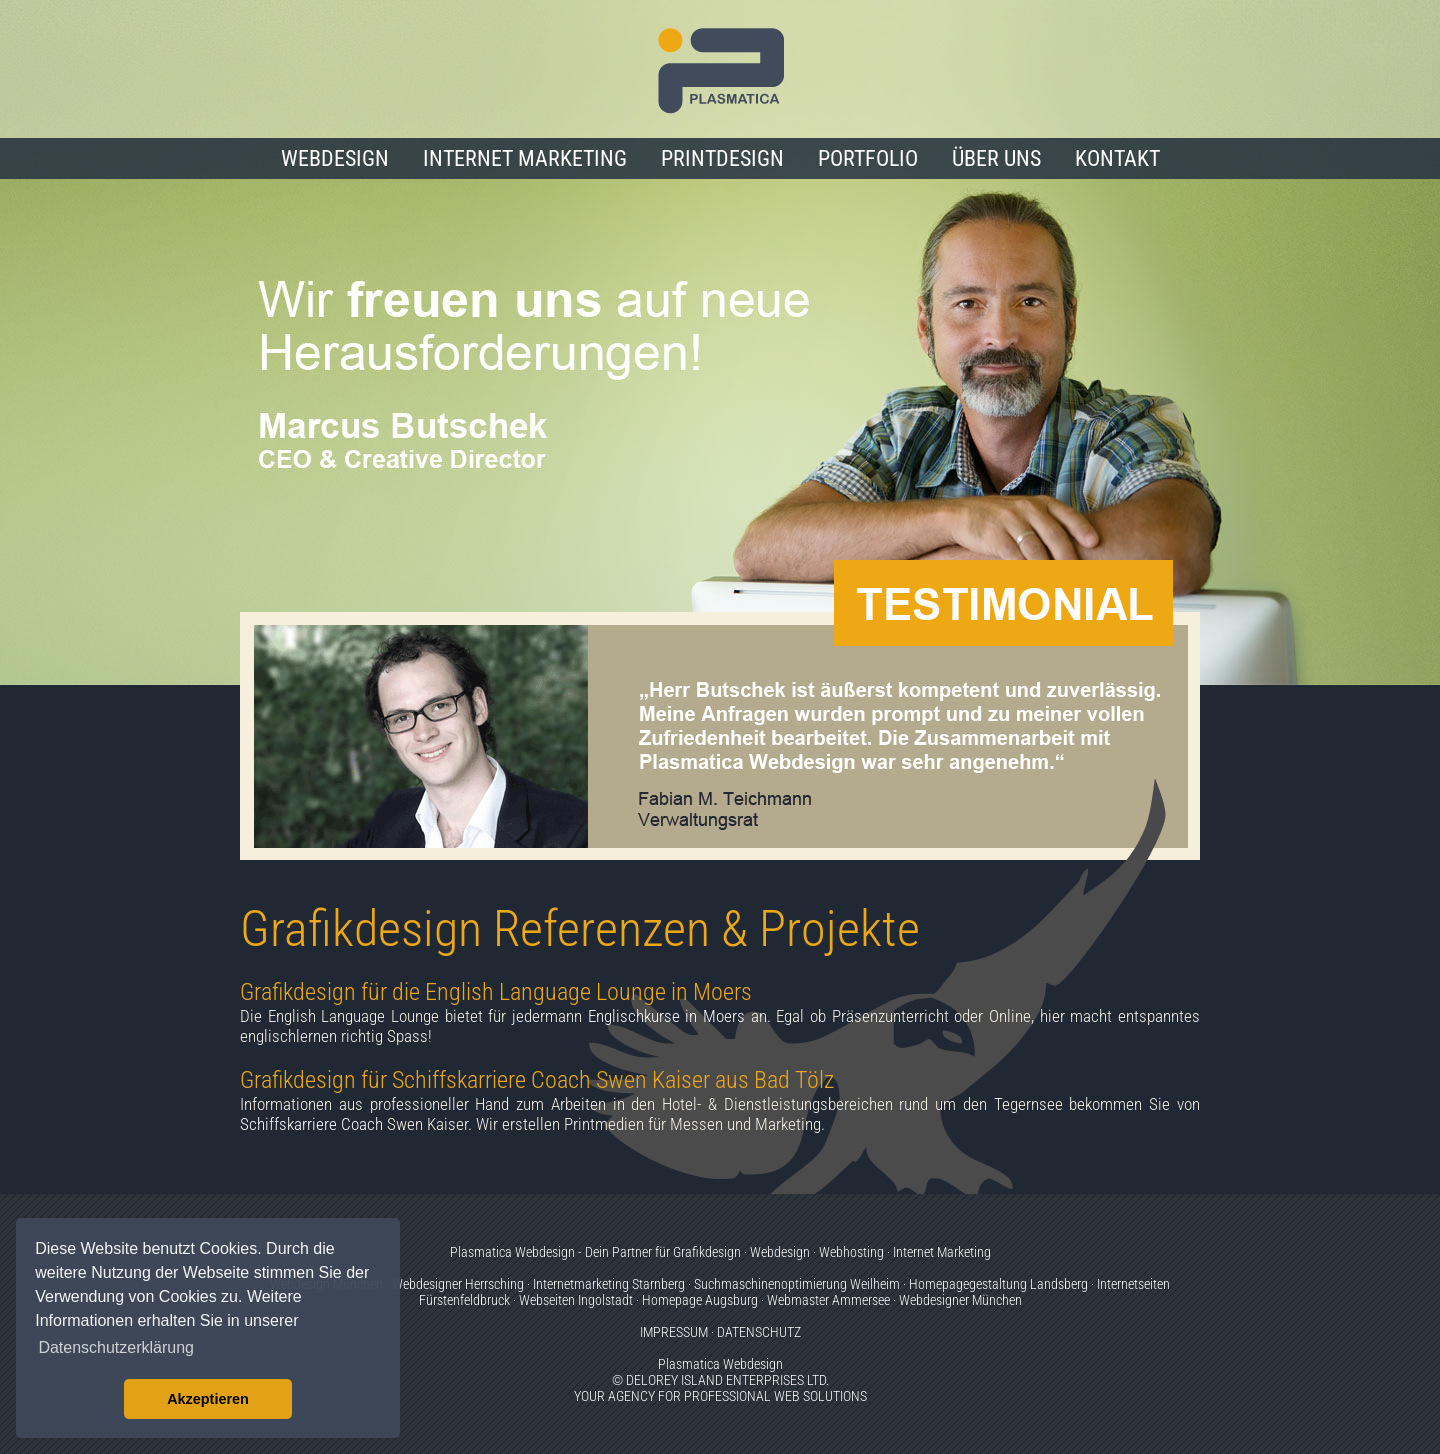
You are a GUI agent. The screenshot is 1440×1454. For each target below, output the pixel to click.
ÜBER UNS (996, 158)
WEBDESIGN (335, 158)
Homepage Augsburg (700, 1300)
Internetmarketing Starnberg (609, 1284)
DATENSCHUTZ (759, 1332)
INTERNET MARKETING (525, 158)
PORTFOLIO (868, 158)
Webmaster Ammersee (828, 1300)
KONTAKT (1117, 158)
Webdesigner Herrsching (458, 1284)
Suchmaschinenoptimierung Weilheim (797, 1284)
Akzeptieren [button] (208, 1399)
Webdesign (780, 1252)
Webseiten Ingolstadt (576, 1300)
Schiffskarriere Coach (311, 1124)
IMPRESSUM (674, 1332)
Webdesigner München (960, 1300)
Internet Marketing (942, 1252)
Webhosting (851, 1252)
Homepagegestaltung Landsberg (998, 1284)
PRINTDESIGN (722, 158)
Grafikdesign (707, 1252)
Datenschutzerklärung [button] (116, 1347)
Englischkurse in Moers (666, 1016)
